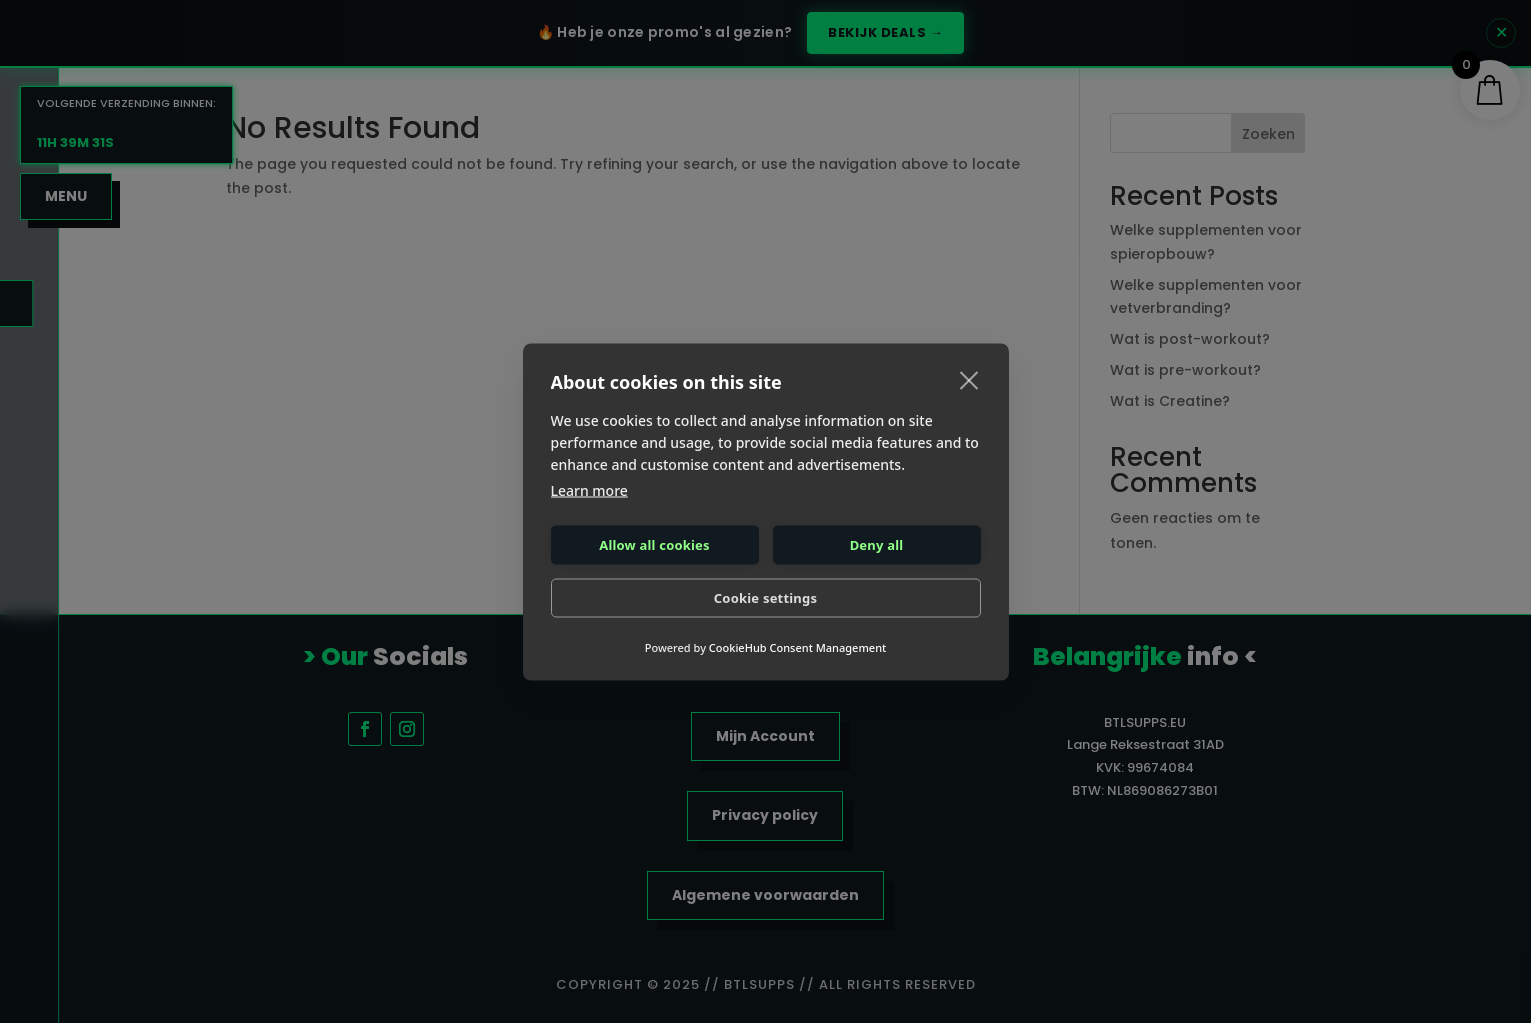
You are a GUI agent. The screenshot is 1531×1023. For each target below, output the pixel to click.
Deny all (877, 545)
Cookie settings (765, 598)
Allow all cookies (654, 545)
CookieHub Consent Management (797, 646)
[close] (969, 379)
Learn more (589, 489)
